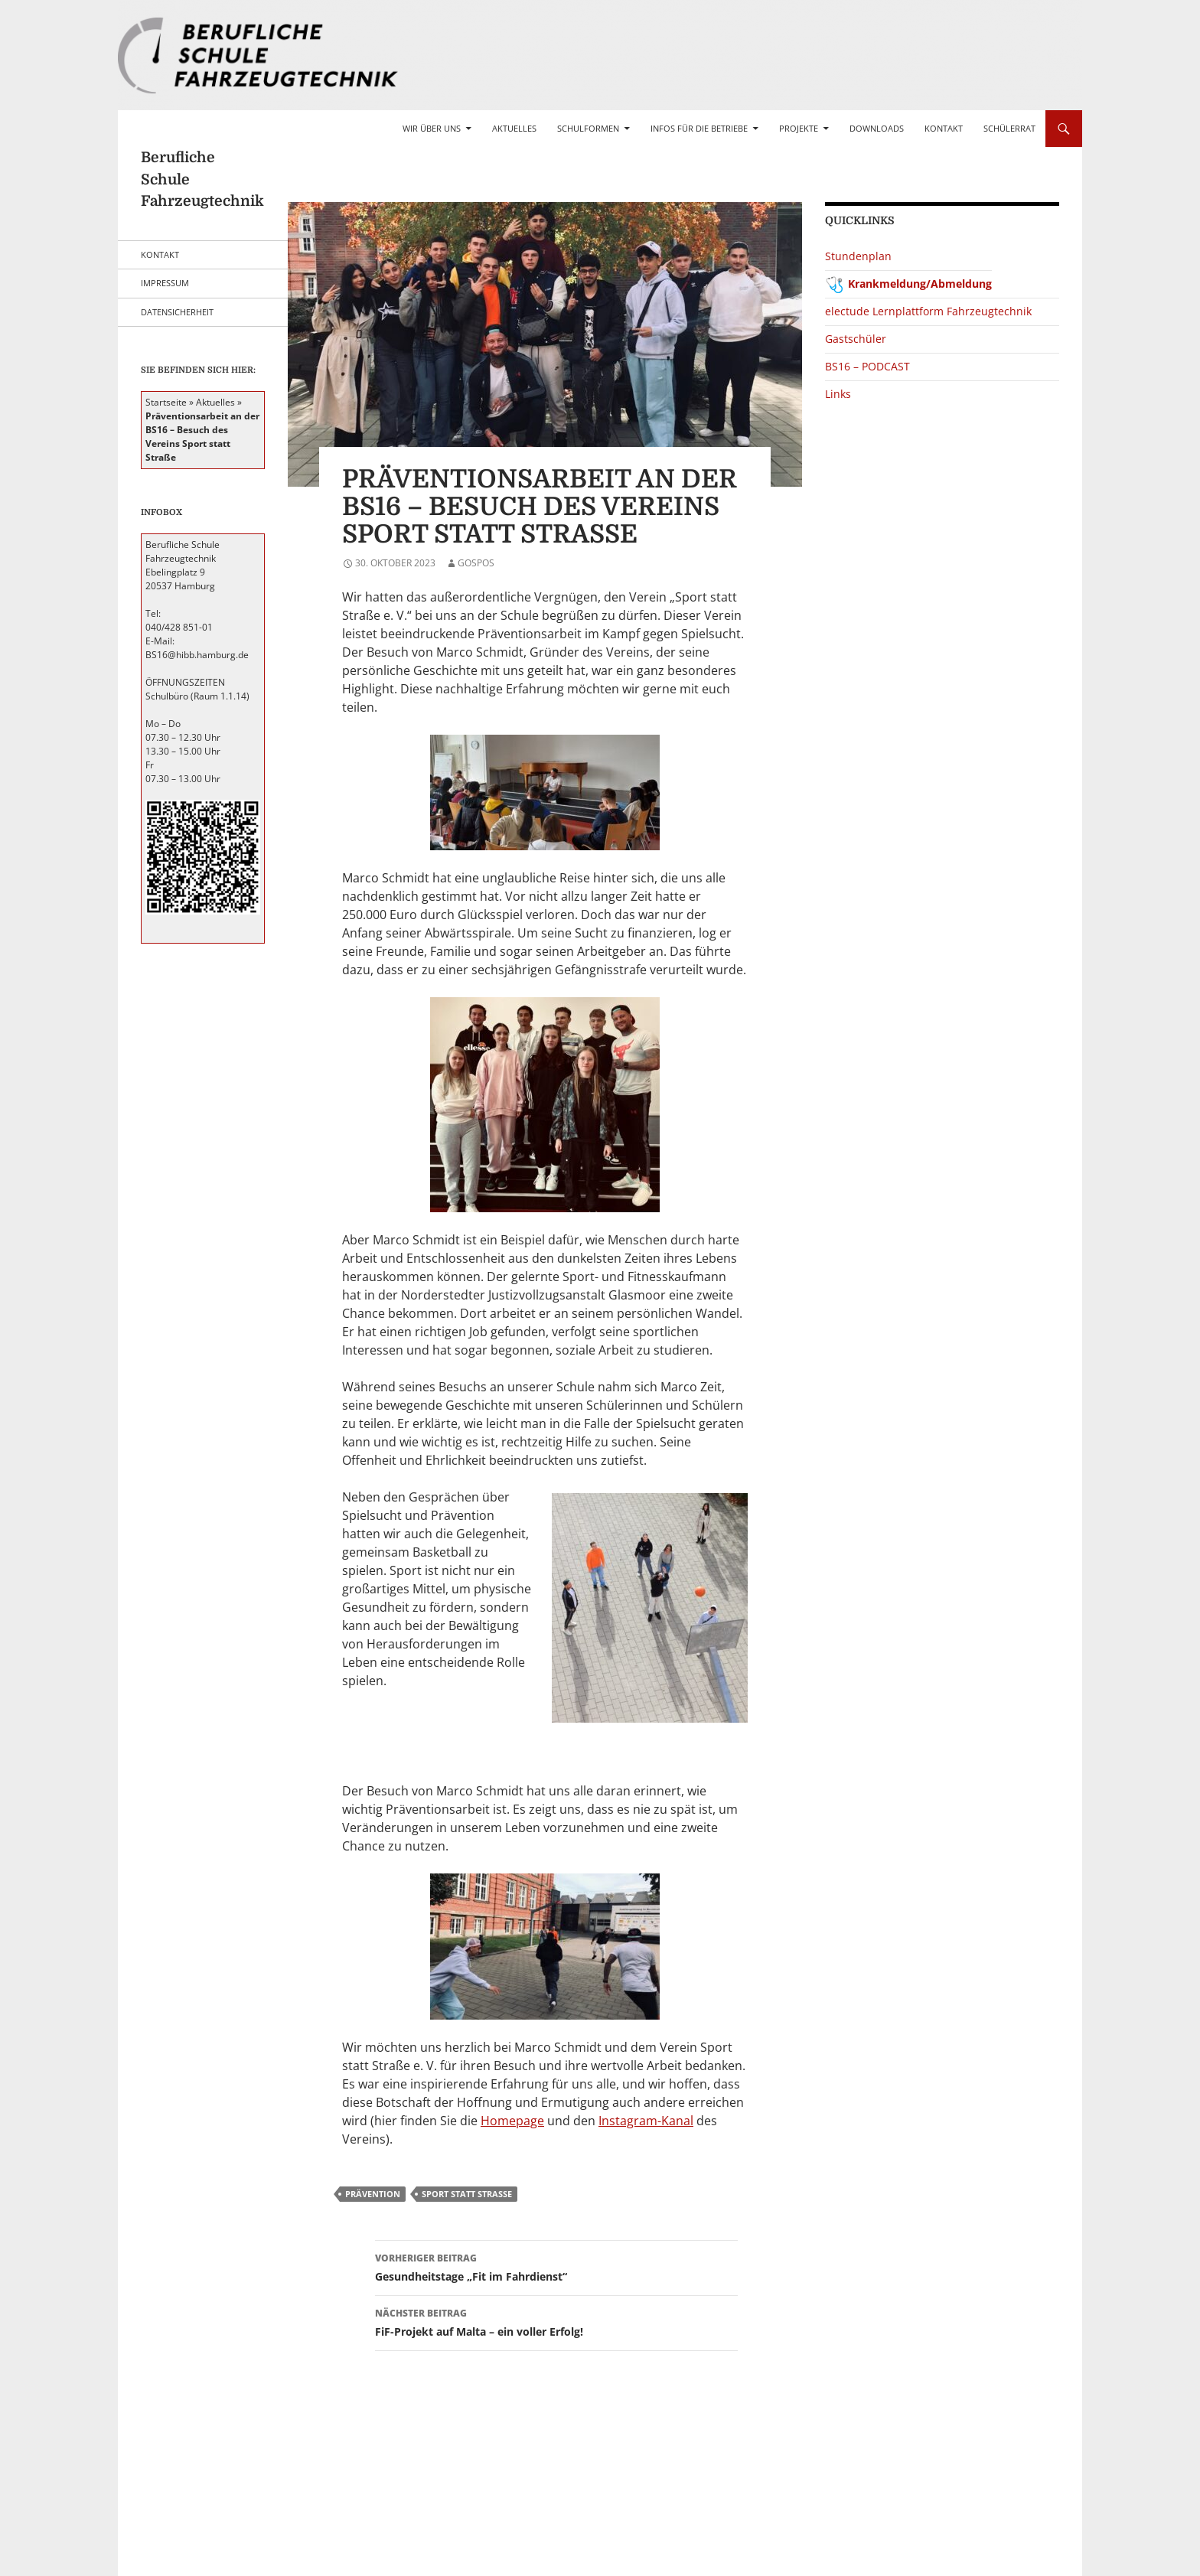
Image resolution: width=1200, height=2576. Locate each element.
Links (838, 393)
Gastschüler (855, 338)
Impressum (165, 283)
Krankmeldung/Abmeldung (920, 283)
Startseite (166, 402)
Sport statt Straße (467, 2193)
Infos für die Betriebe (699, 128)
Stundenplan (858, 256)
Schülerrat (1009, 128)
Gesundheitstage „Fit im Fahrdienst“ (556, 2266)
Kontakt (943, 128)
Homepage (512, 2120)
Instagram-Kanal (645, 2120)
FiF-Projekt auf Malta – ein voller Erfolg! (556, 2321)
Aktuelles (514, 128)
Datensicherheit (177, 312)
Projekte (798, 128)
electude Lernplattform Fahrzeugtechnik (928, 311)
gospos (476, 562)
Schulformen (588, 128)
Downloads (876, 128)
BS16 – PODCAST (867, 366)
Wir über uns (432, 128)
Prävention (372, 2193)
